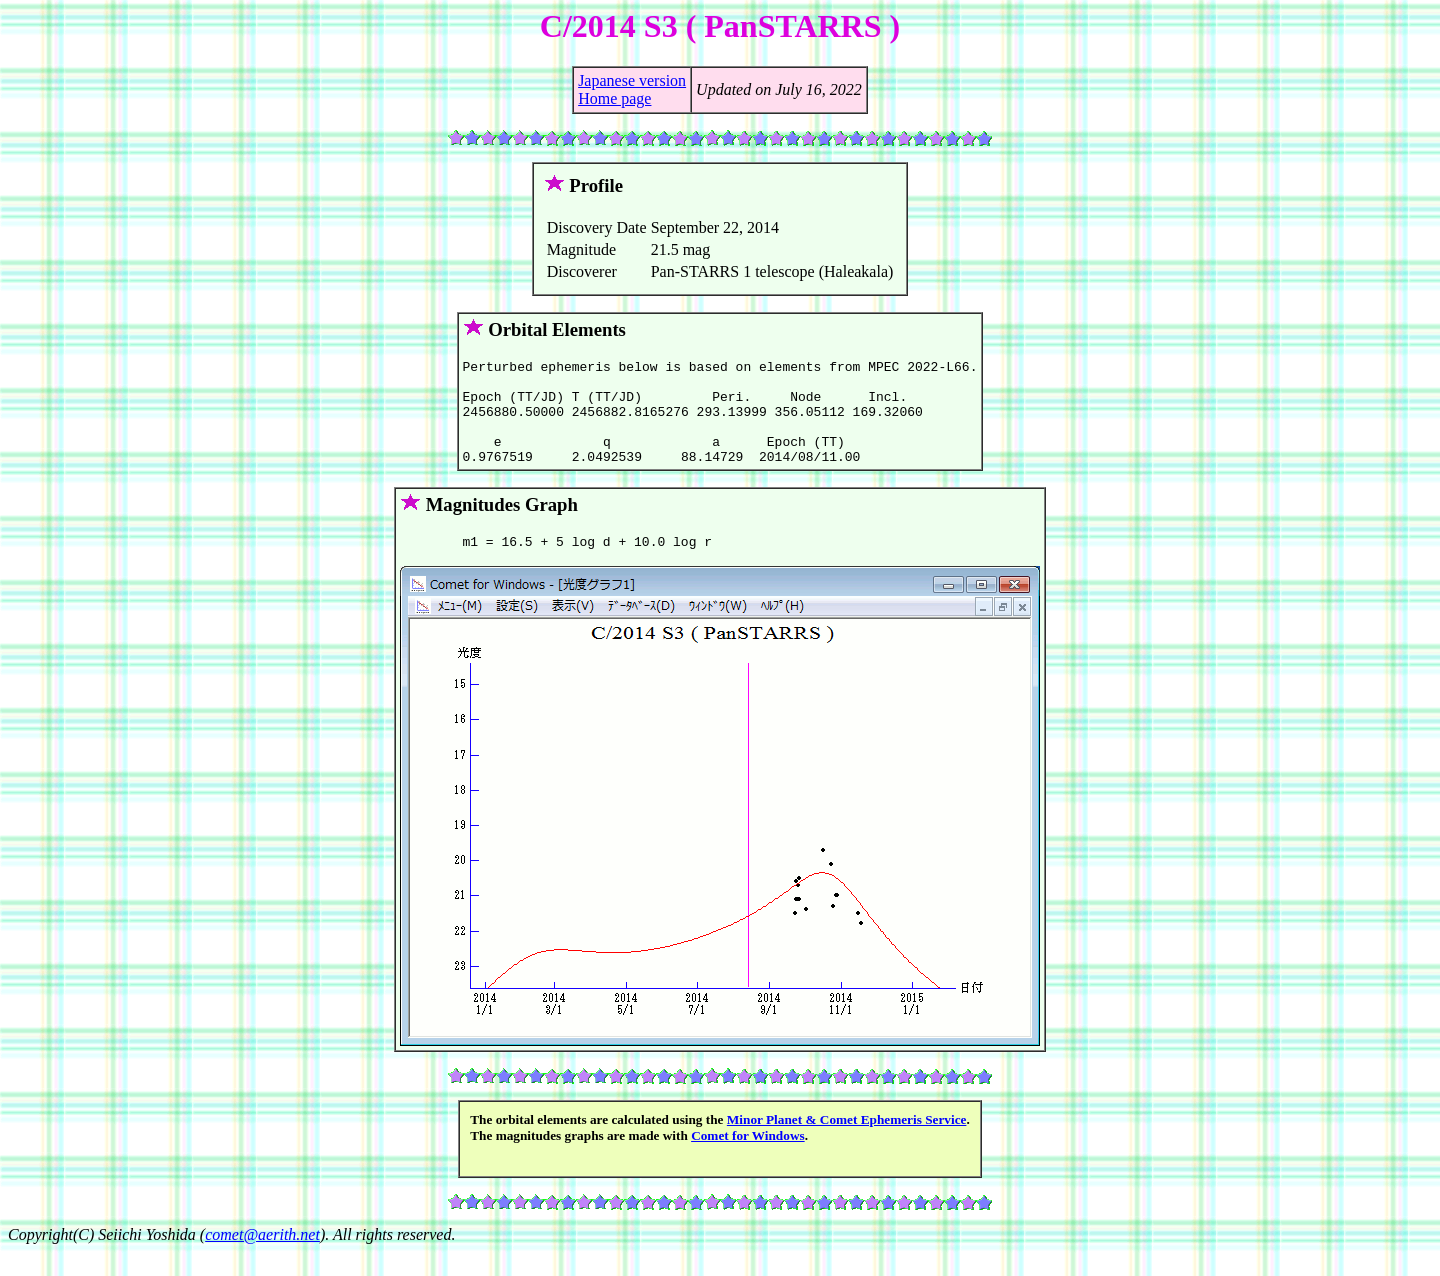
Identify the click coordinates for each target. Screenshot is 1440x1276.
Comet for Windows (748, 1159)
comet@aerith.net (262, 1258)
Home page (614, 98)
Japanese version (632, 80)
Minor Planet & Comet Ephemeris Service (847, 1143)
